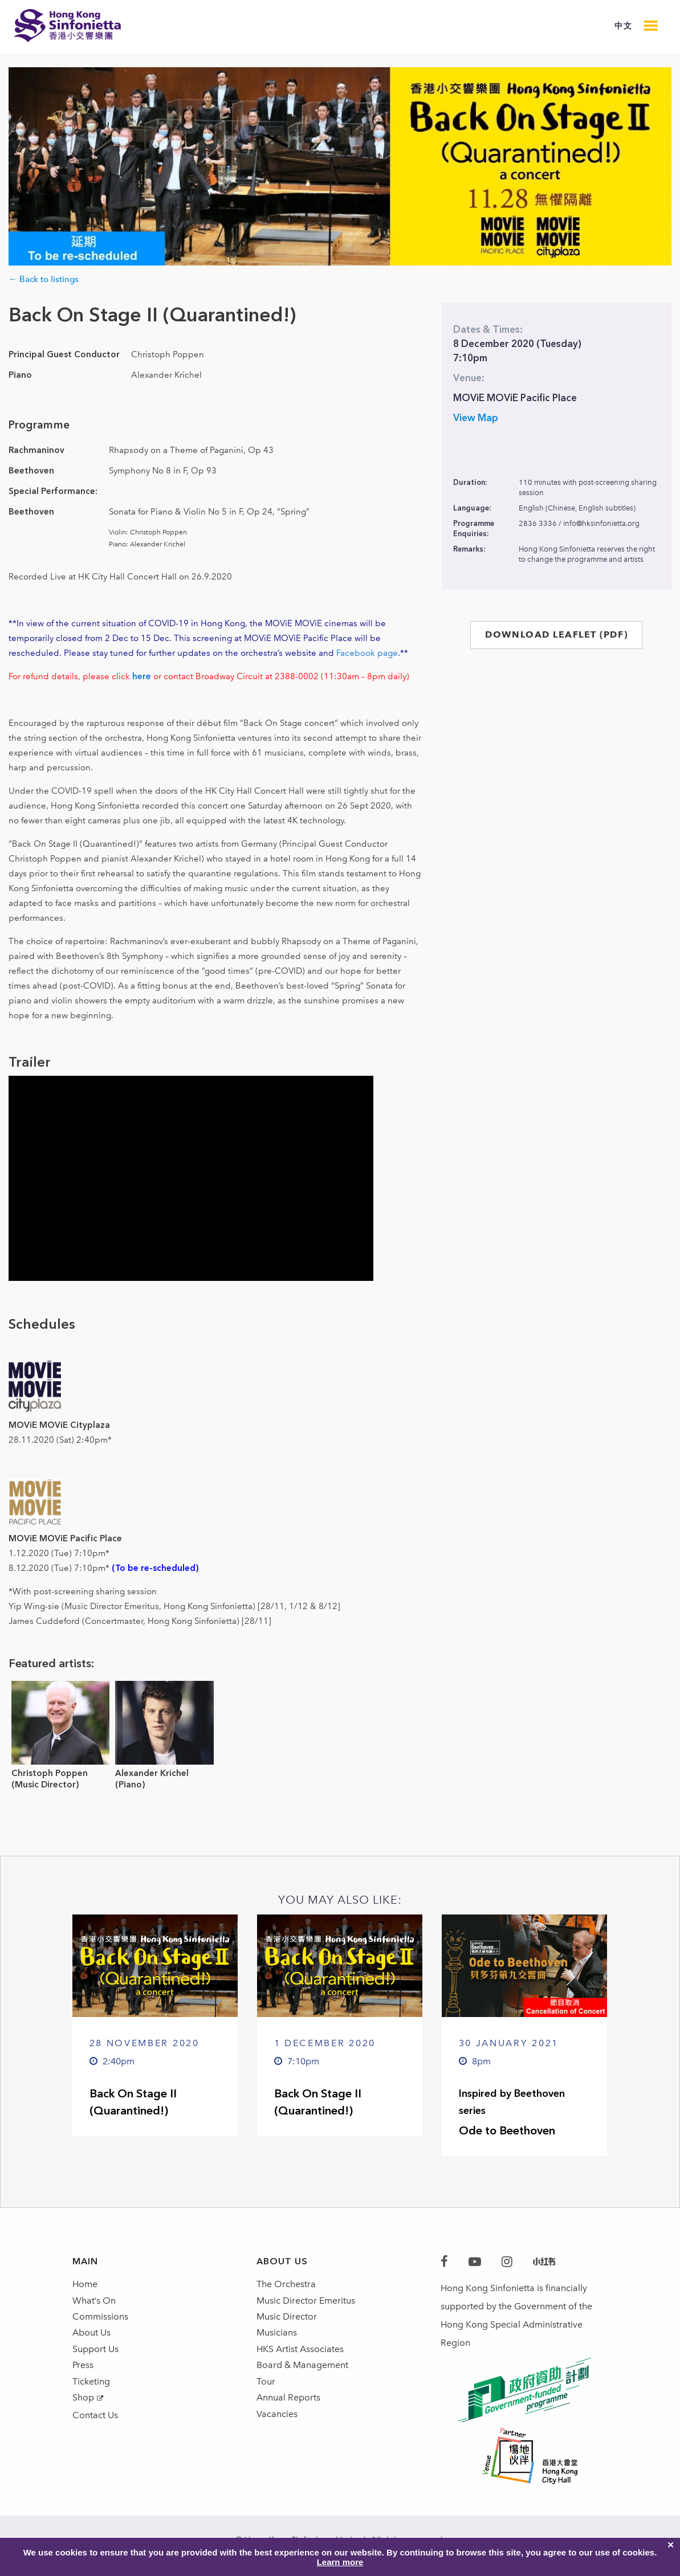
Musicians (276, 2339)
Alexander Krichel (152, 1773)
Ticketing (91, 2394)
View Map (475, 417)
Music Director (286, 2321)
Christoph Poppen (49, 1773)
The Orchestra (286, 2285)
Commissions (100, 2321)
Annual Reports (288, 2412)
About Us (91, 2339)
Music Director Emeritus (305, 2303)
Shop (83, 2412)
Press (82, 2376)
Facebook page (367, 653)
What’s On (94, 2303)
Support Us (95, 2358)
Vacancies (277, 2431)
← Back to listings (44, 279)
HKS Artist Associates (300, 2358)
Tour (265, 2394)
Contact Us (95, 2432)
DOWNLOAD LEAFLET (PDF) (556, 634)
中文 (623, 26)
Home (84, 2285)
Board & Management (302, 2376)
